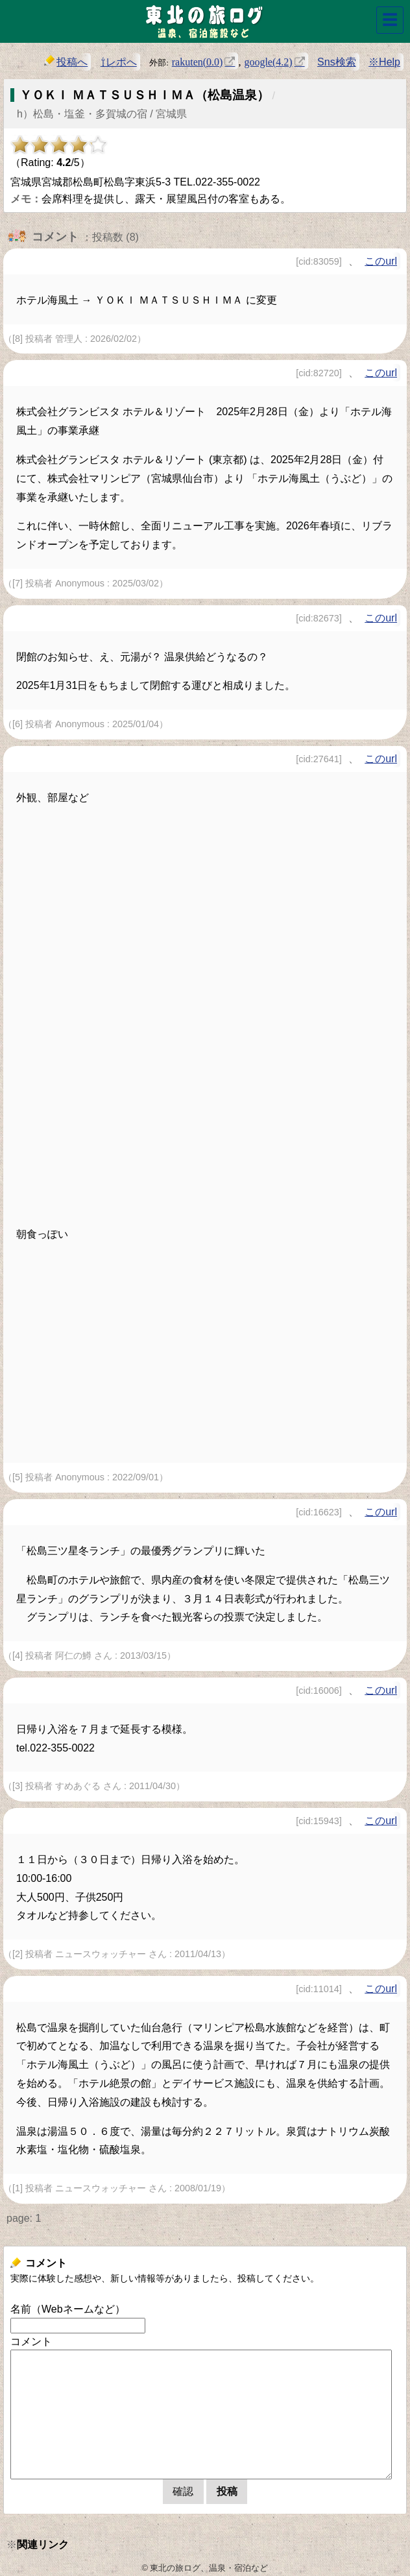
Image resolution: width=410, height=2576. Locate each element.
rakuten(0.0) (197, 61)
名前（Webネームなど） (67, 2309)
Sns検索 (336, 61)
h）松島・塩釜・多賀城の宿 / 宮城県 (102, 113)
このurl (381, 261)
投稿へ (66, 61)
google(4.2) (268, 61)
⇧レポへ (119, 61)
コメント (31, 2341)
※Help (384, 61)
